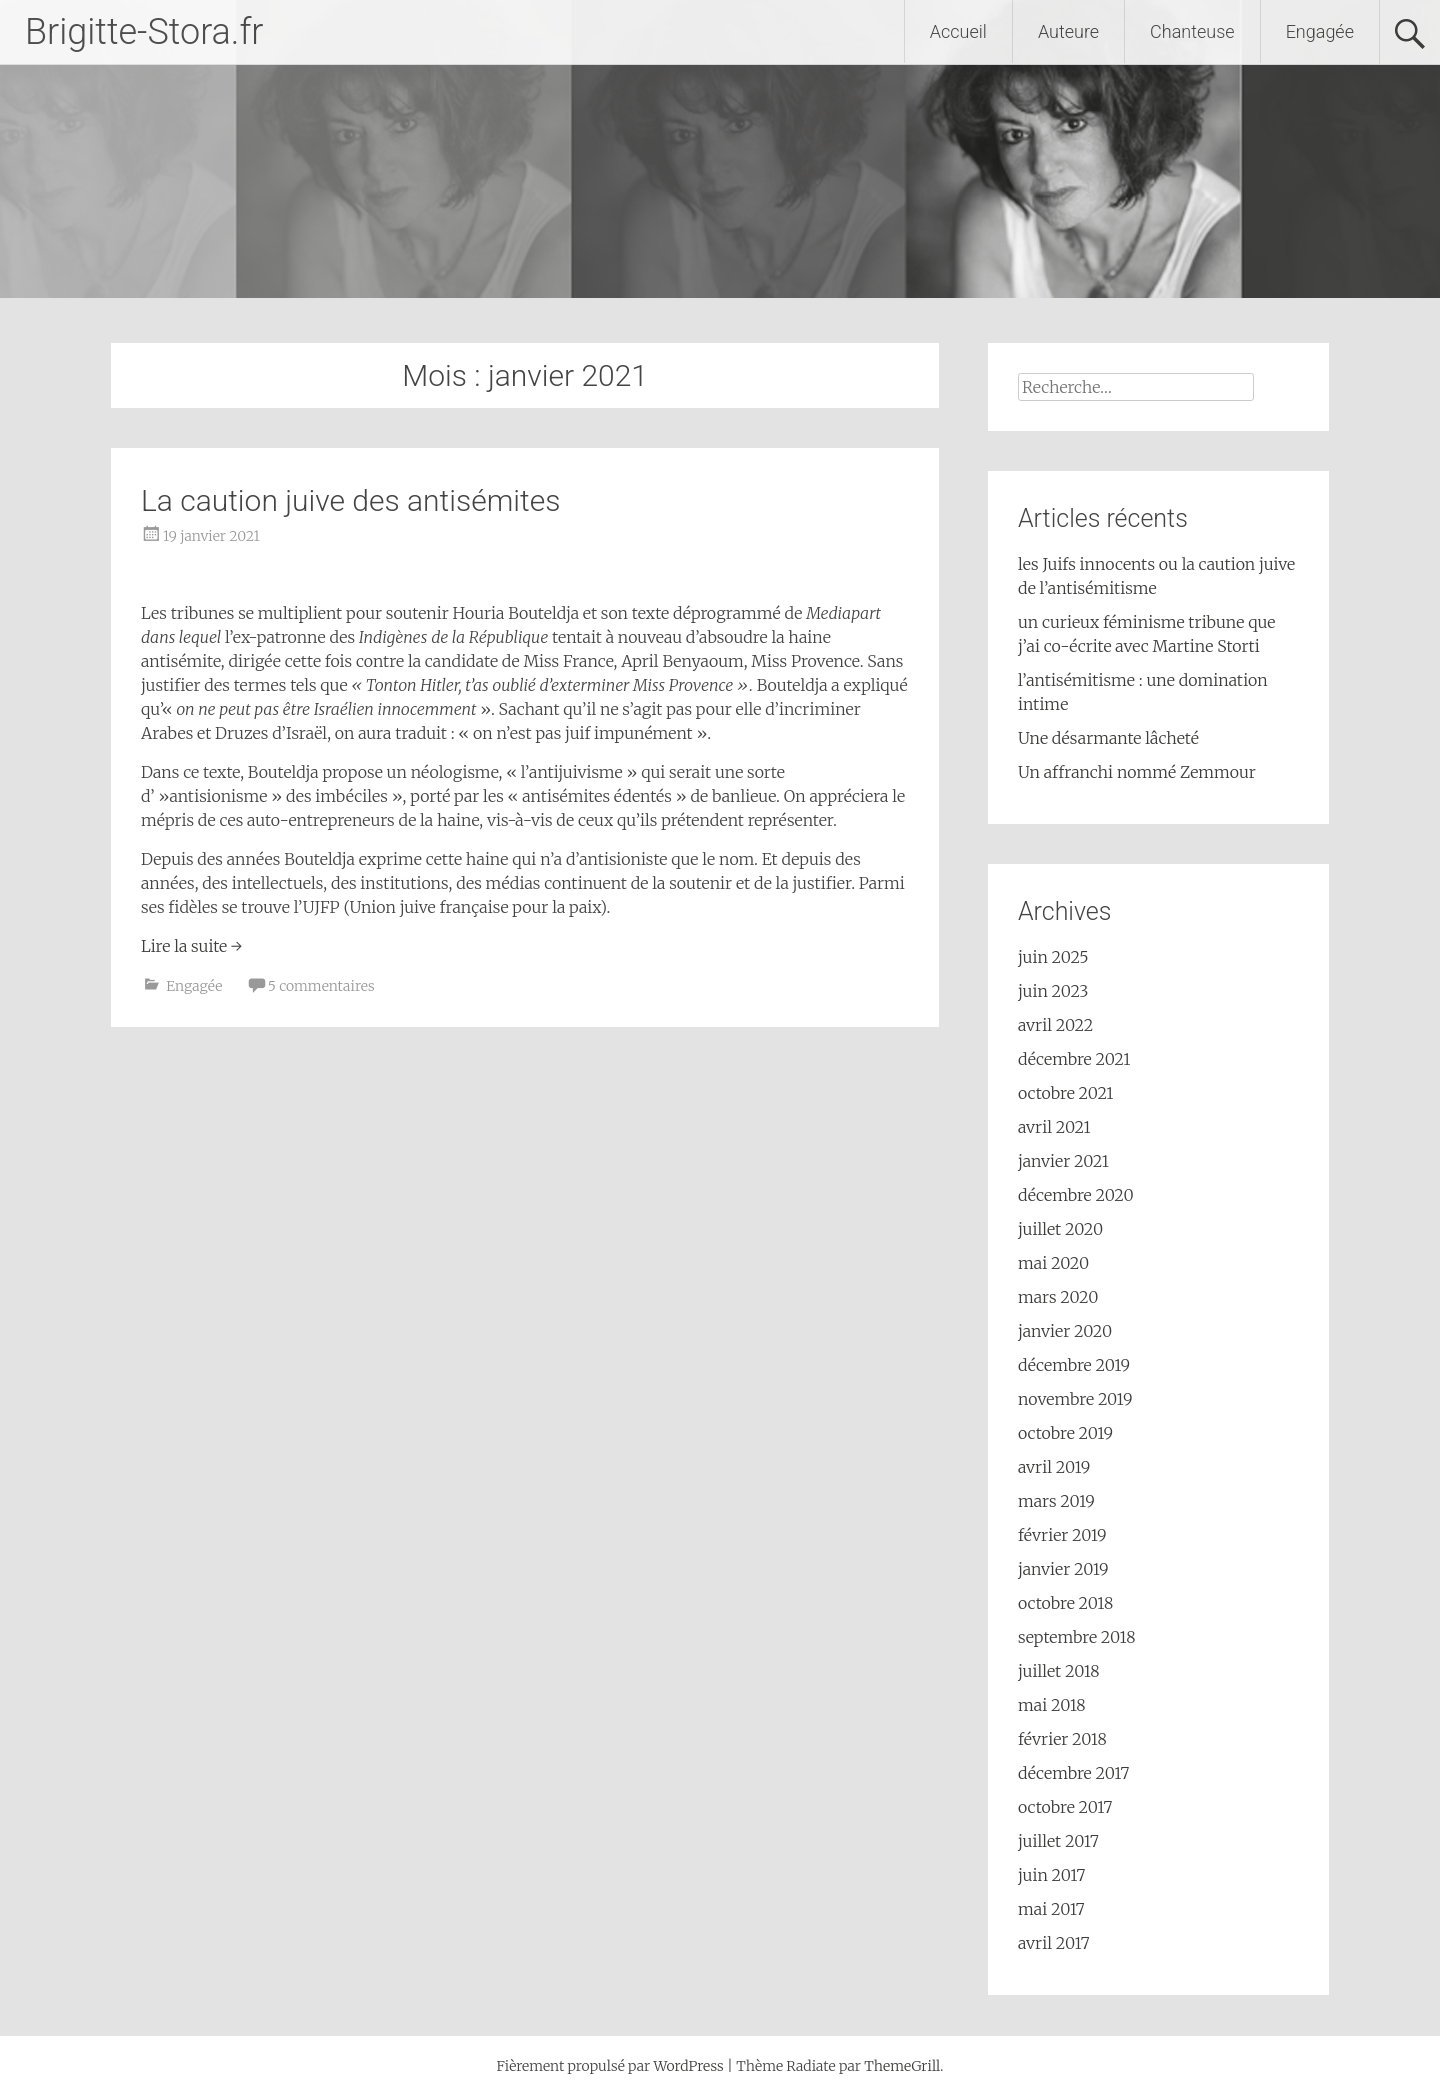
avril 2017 (1054, 1943)
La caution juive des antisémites (350, 500)
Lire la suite (191, 946)
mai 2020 (1053, 1263)
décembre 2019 (1074, 1365)
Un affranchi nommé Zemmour (1137, 772)
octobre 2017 (1065, 1807)
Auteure (1068, 31)
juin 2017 (1051, 1875)
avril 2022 (1055, 1025)
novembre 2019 (1075, 1399)
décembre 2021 (1074, 1059)
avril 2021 (1054, 1127)
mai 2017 (1051, 1909)
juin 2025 (1053, 957)
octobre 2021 (1066, 1093)
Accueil (958, 31)
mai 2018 (1052, 1705)
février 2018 (1062, 1739)
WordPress (688, 2066)
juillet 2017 (1058, 1841)
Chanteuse (1192, 31)
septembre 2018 (1076, 1637)
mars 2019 (1056, 1501)
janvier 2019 (1063, 1569)
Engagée (1320, 31)
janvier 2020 (1065, 1331)
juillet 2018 (1059, 1671)
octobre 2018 (1065, 1603)
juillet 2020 (1060, 1229)
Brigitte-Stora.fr (144, 32)
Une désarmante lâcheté (1108, 738)
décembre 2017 (1073, 1773)
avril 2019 (1054, 1467)
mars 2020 (1058, 1297)
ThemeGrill (902, 2066)
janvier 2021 (1063, 1161)
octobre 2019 (1065, 1433)
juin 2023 (1053, 991)
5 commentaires (321, 986)
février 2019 (1062, 1535)
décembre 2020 (1076, 1195)
